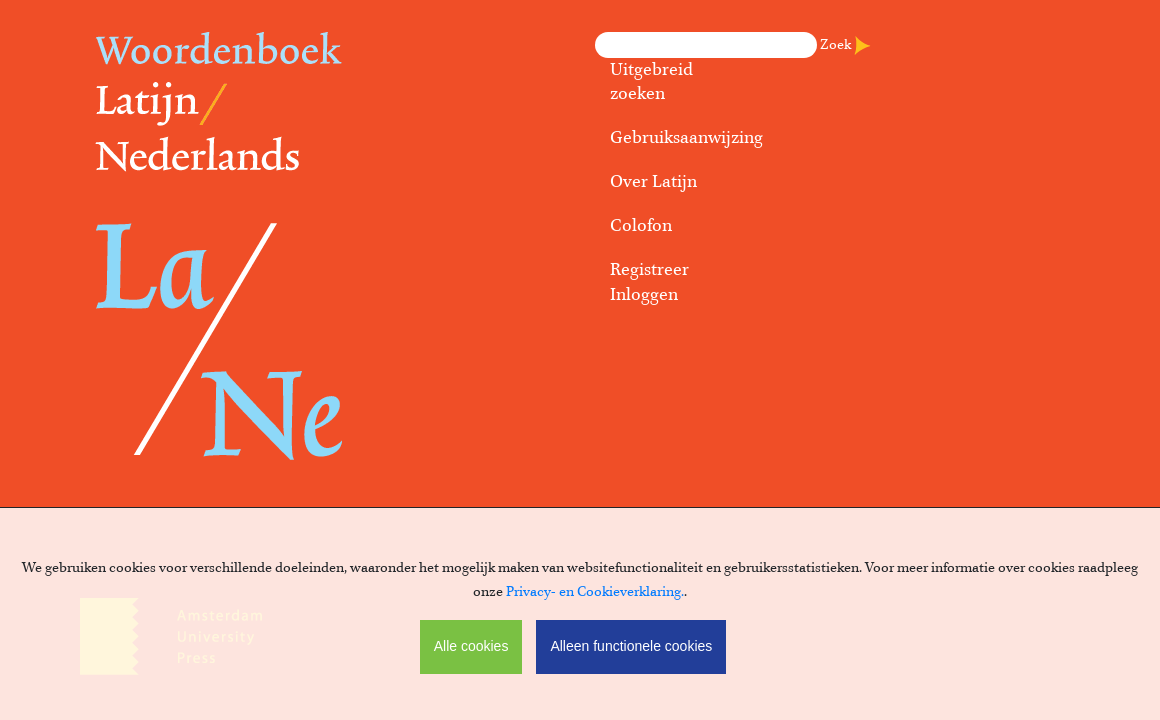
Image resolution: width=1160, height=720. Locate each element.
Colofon (641, 226)
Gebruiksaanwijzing (680, 138)
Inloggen (644, 295)
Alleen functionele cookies (631, 646)
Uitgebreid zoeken (651, 82)
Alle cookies (471, 646)
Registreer (649, 270)
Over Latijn (653, 182)
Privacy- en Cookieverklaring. (595, 592)
